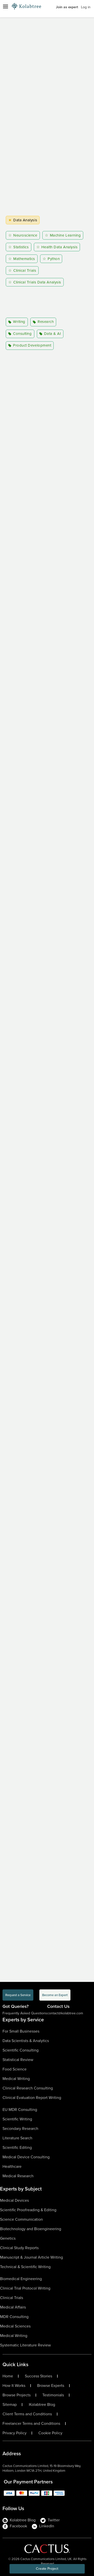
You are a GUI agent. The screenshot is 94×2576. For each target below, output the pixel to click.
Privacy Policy (15, 2433)
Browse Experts (50, 2385)
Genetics (8, 2238)
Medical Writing (16, 2078)
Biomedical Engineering (21, 2279)
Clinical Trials (11, 2298)
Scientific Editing (17, 2147)
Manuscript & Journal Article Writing (31, 2257)
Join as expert (67, 7)
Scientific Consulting (21, 2050)
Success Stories (38, 2376)
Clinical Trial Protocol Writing (25, 2288)
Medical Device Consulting (26, 2157)
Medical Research (18, 2176)
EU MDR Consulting (20, 2109)
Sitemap (10, 2404)
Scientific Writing (17, 2119)
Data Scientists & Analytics (26, 2041)
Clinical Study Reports (19, 2248)
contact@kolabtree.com (65, 2013)
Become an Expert (55, 1995)
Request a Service (18, 1995)
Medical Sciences (15, 2326)
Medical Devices (14, 2200)
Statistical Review (18, 2059)
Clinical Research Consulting (28, 2088)
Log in (85, 7)
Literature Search (17, 2138)
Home (8, 2376)
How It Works (14, 2385)
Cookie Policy (50, 2433)
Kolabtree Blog (42, 2404)
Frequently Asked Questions (25, 2013)
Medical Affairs (13, 2307)
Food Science (15, 2069)
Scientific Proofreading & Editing (28, 2210)
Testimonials (53, 2395)
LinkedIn (43, 2526)
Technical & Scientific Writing (25, 2267)
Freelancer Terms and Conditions (31, 2423)
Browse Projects (17, 2395)
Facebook (15, 2526)
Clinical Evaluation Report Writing (32, 2097)
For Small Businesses (21, 2031)
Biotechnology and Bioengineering (30, 2229)
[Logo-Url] (26, 6)
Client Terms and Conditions (27, 2414)
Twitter (50, 2520)
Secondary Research (20, 2128)
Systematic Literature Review (25, 2345)
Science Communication (21, 2219)
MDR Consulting (14, 2316)
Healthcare (12, 2166)
